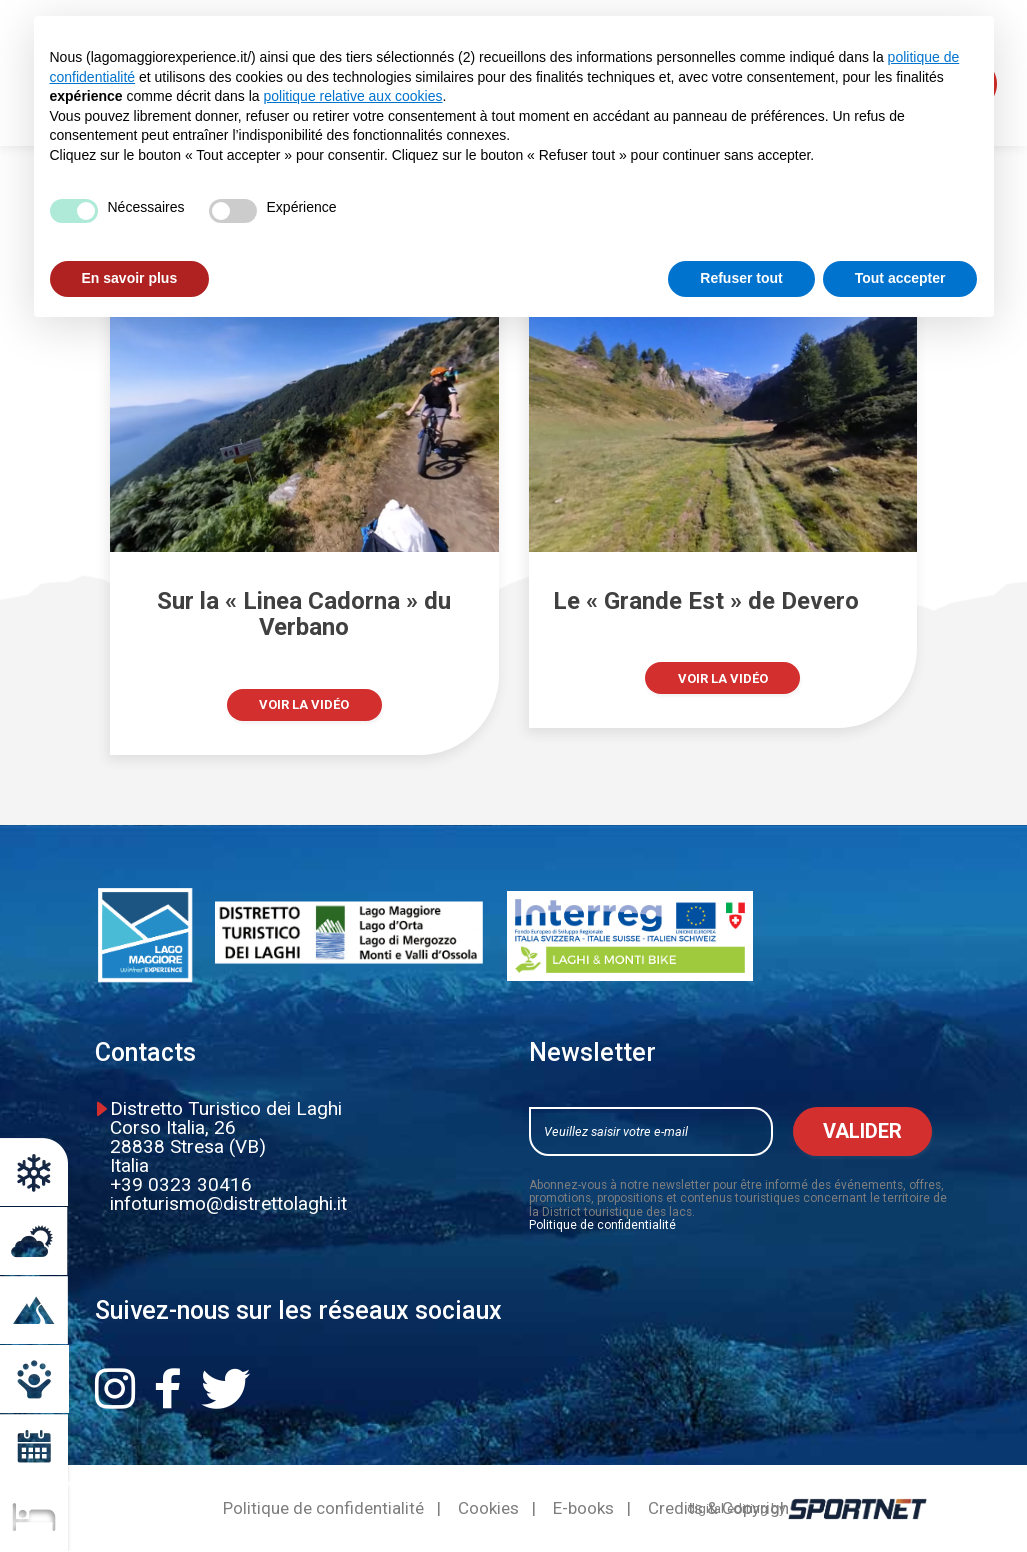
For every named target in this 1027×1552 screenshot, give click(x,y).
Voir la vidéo (304, 704)
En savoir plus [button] (130, 278)
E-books (583, 1508)
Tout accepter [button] (900, 278)
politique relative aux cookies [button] (353, 96)
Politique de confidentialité (602, 1225)
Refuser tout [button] (741, 278)
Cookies (488, 1508)
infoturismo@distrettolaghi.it (228, 1203)
